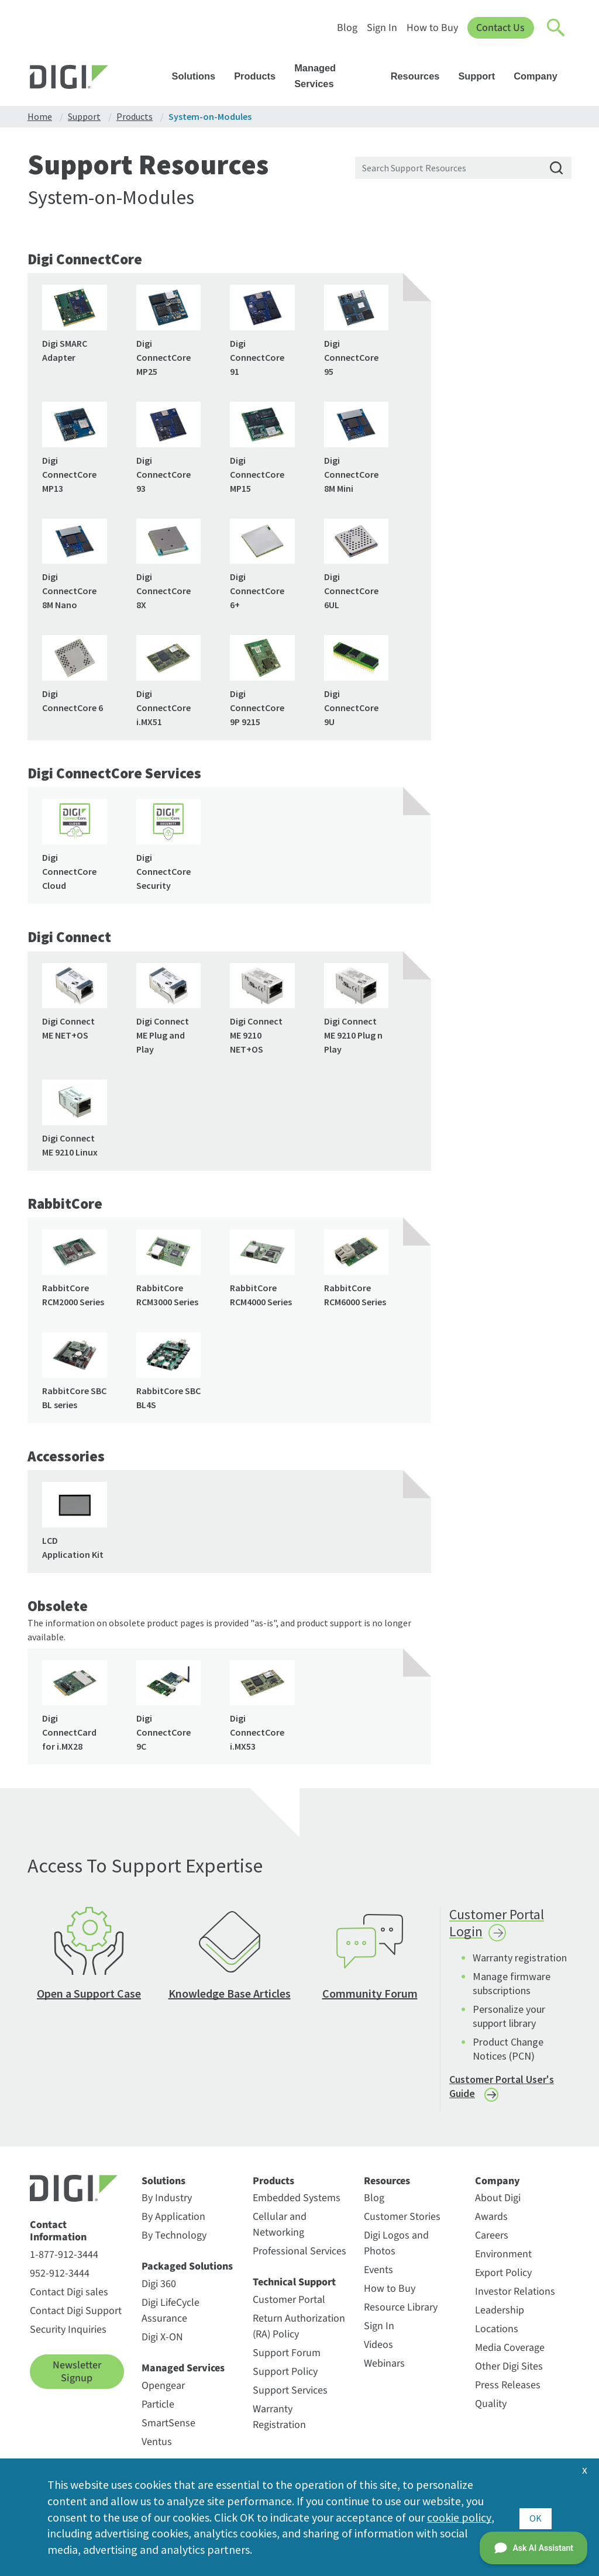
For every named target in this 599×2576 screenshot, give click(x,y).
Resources (421, 76)
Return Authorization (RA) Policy (299, 2331)
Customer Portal (289, 2304)
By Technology (174, 2240)
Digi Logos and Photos (396, 2248)
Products (260, 76)
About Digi (498, 2202)
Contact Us (500, 27)
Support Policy (285, 2376)
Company (541, 76)
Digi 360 (159, 2288)
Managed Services (338, 76)
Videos (378, 2349)
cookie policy (459, 2516)
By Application (173, 2221)
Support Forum (287, 2357)
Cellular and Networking (280, 2229)
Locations (496, 2333)
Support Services (290, 2395)
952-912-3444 (59, 2278)
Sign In (381, 27)
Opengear (163, 2390)
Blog (346, 27)
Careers (491, 2240)
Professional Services (299, 2256)
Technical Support (294, 2287)
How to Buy (431, 27)
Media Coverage (510, 2352)
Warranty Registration (279, 2421)
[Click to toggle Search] (556, 28)
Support (482, 76)
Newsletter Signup (77, 2376)
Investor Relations (515, 2296)
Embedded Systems (296, 2202)
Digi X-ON (162, 2341)
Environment (503, 2258)
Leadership (499, 2315)
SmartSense (168, 2427)
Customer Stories (402, 2221)
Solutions (199, 76)
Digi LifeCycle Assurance (170, 2315)
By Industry (167, 2202)
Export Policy (503, 2277)
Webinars (384, 2368)
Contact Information (58, 2236)
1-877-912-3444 (64, 2259)
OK (535, 2516)
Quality (491, 2408)
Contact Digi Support (76, 2315)
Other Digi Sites (509, 2371)
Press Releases (508, 2389)
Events (378, 2274)
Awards (491, 2221)
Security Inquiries (68, 2334)
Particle (158, 2409)
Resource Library (401, 2312)
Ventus (157, 2446)
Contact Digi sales (69, 2296)
